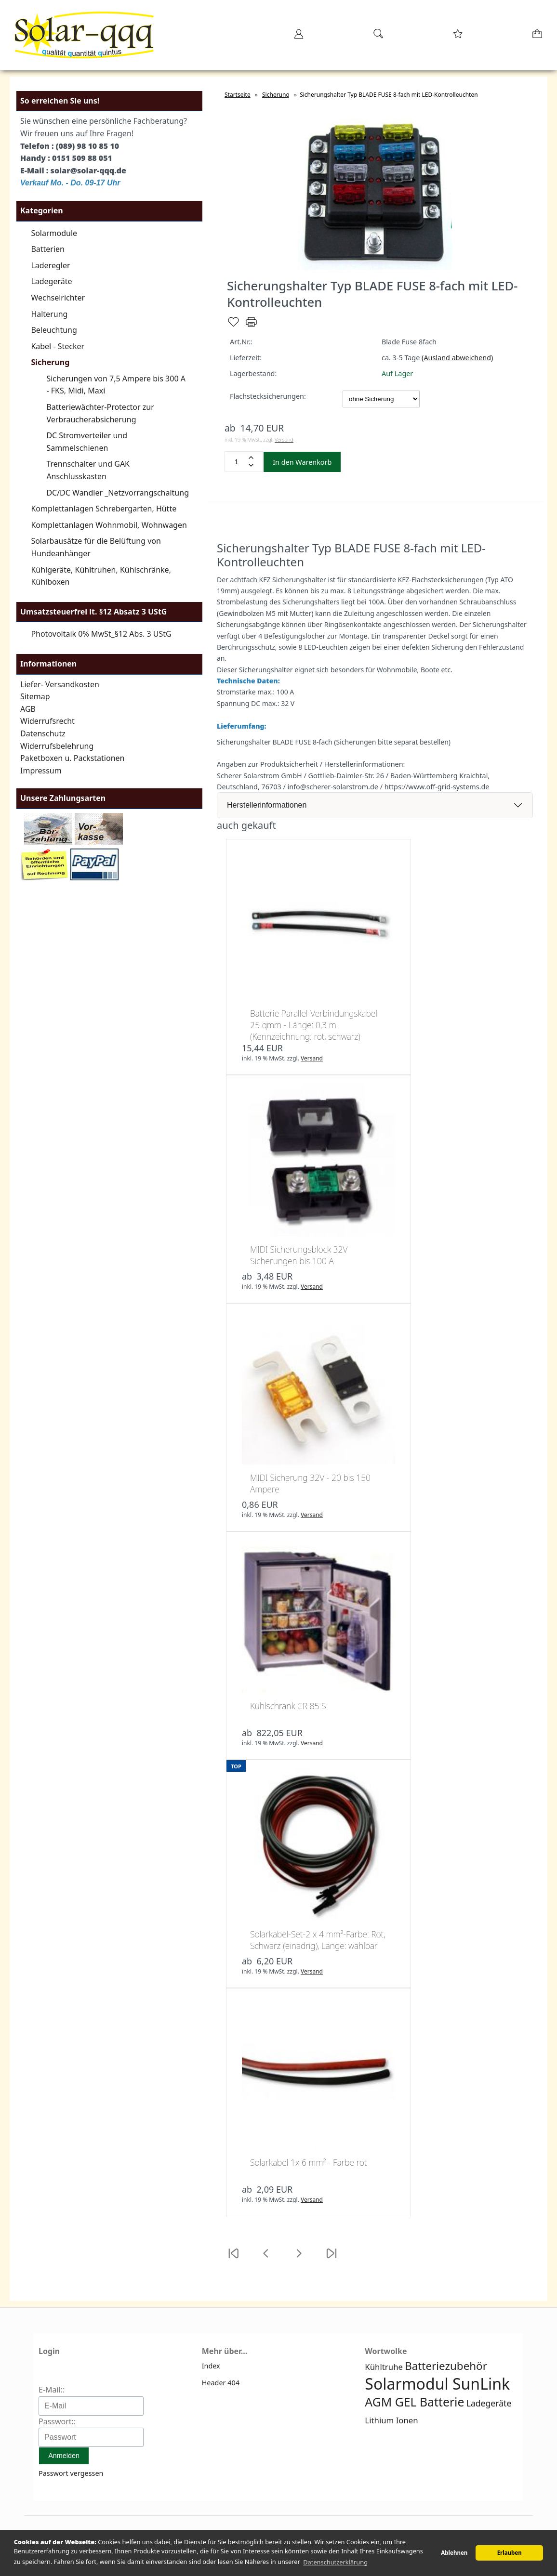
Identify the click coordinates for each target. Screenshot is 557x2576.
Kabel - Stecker (57, 346)
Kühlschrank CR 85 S (288, 1706)
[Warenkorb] (538, 36)
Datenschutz (43, 733)
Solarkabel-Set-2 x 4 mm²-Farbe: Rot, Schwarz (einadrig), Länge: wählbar (317, 1939)
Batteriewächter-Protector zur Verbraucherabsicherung (100, 413)
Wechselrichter (58, 297)
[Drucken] (251, 325)
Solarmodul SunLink (437, 2383)
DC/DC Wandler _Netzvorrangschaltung (117, 492)
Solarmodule (54, 233)
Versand (284, 439)
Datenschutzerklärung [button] (335, 2562)
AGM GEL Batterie (414, 2401)
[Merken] (233, 325)
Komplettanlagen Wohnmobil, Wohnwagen (109, 525)
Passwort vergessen (71, 2473)
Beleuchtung (54, 330)
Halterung (49, 314)
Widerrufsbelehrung (56, 746)
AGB (28, 709)
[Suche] (378, 36)
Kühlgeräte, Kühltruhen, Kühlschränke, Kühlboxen (101, 576)
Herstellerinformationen (266, 805)
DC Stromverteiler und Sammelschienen (86, 441)
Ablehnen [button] (454, 2552)
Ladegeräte (51, 281)
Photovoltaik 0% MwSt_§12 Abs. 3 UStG (101, 633)
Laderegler (50, 265)
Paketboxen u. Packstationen (72, 758)
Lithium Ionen (391, 2420)
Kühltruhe (384, 2366)
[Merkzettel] (458, 36)
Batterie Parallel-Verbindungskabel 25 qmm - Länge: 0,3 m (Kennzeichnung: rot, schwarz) (313, 1024)
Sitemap (35, 696)
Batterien (48, 249)
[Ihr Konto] (299, 36)
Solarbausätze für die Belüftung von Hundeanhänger (96, 547)
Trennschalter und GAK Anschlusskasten (88, 470)
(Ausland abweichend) (457, 357)
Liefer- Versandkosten (59, 684)
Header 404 (220, 2382)
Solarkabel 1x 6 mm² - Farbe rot (308, 2162)
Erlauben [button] (509, 2552)
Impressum (41, 770)
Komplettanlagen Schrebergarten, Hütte (103, 508)
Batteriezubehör (446, 2365)
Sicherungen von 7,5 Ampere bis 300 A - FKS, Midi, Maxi (116, 384)
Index (211, 2365)
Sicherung (50, 362)
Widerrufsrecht (47, 721)
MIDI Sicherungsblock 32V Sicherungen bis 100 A (298, 1255)
